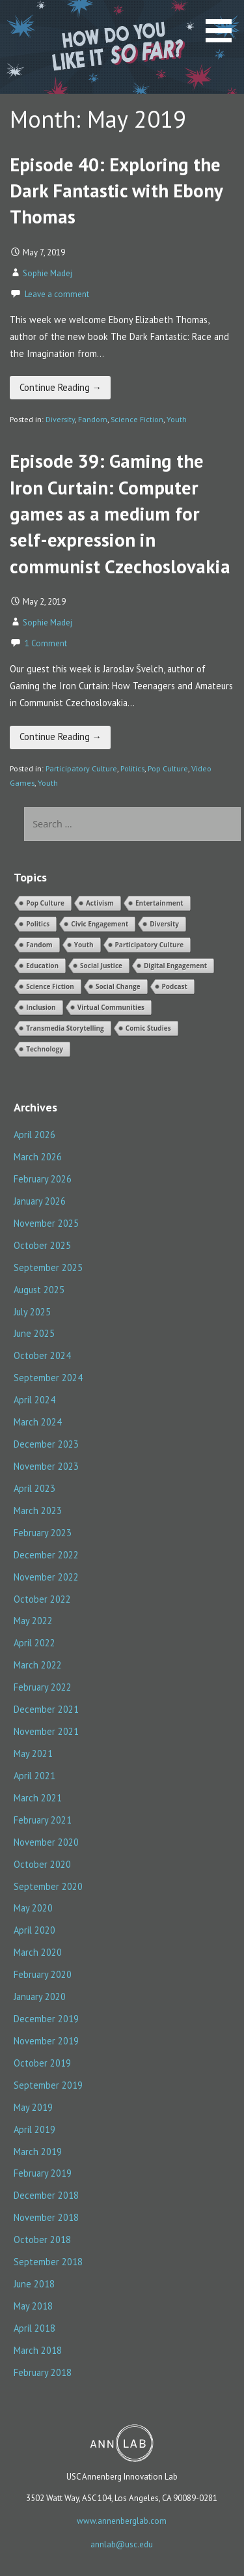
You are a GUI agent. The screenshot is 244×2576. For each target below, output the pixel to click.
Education (42, 965)
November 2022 (46, 1577)
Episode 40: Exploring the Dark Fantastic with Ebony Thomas (116, 190)
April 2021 (34, 1775)
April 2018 (34, 2328)
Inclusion (40, 1007)
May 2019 (33, 2107)
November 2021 (46, 1731)
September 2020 (48, 1886)
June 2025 (34, 1333)
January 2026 (40, 1201)
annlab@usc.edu (121, 2544)
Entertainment (159, 903)
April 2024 (34, 1400)
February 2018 (43, 2372)
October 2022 (42, 1599)
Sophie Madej (47, 273)
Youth (177, 419)
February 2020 (43, 1974)
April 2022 (34, 1643)
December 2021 (46, 1709)
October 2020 (42, 1864)
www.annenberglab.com (122, 2520)
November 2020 (46, 1842)
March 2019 (38, 2151)
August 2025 (39, 1289)
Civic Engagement (99, 923)
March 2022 (38, 1665)
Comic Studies (148, 1028)
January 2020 (40, 1996)
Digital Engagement (175, 965)
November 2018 (46, 2217)
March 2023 (38, 1510)
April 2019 (34, 2129)
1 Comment (46, 643)
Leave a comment (57, 294)
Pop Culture (168, 768)
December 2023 (46, 1444)
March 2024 (38, 1422)
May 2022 (33, 1620)
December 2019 (46, 2018)
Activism (100, 903)
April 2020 (34, 1930)
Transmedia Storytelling (65, 1028)
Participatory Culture (81, 768)
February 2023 (43, 1532)
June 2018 (34, 2284)
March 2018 (38, 2350)
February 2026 (43, 1179)
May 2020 (33, 1908)
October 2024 (42, 1355)
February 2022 (43, 1687)
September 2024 (48, 1377)
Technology (44, 1048)
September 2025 (48, 1267)
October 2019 (42, 2063)
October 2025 (42, 1245)
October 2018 (42, 2239)
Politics (132, 768)
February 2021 (43, 1820)
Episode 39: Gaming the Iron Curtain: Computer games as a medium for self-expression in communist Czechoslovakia (120, 513)
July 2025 (32, 1312)
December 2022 (46, 1555)
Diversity (60, 419)
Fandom (92, 419)
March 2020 (38, 1952)
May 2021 (33, 1753)
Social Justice (101, 965)
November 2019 (46, 2041)
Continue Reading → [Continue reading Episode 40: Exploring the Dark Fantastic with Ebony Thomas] (61, 387)
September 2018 (48, 2261)
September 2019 (48, 2085)
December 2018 (46, 2195)
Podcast (174, 986)
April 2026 (34, 1134)
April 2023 (34, 1488)
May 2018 (33, 2306)
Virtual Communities (110, 1007)
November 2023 (46, 1466)
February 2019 (43, 2173)
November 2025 (46, 1223)
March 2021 (38, 1798)
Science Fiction (137, 419)
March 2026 (38, 1157)
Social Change (118, 986)
